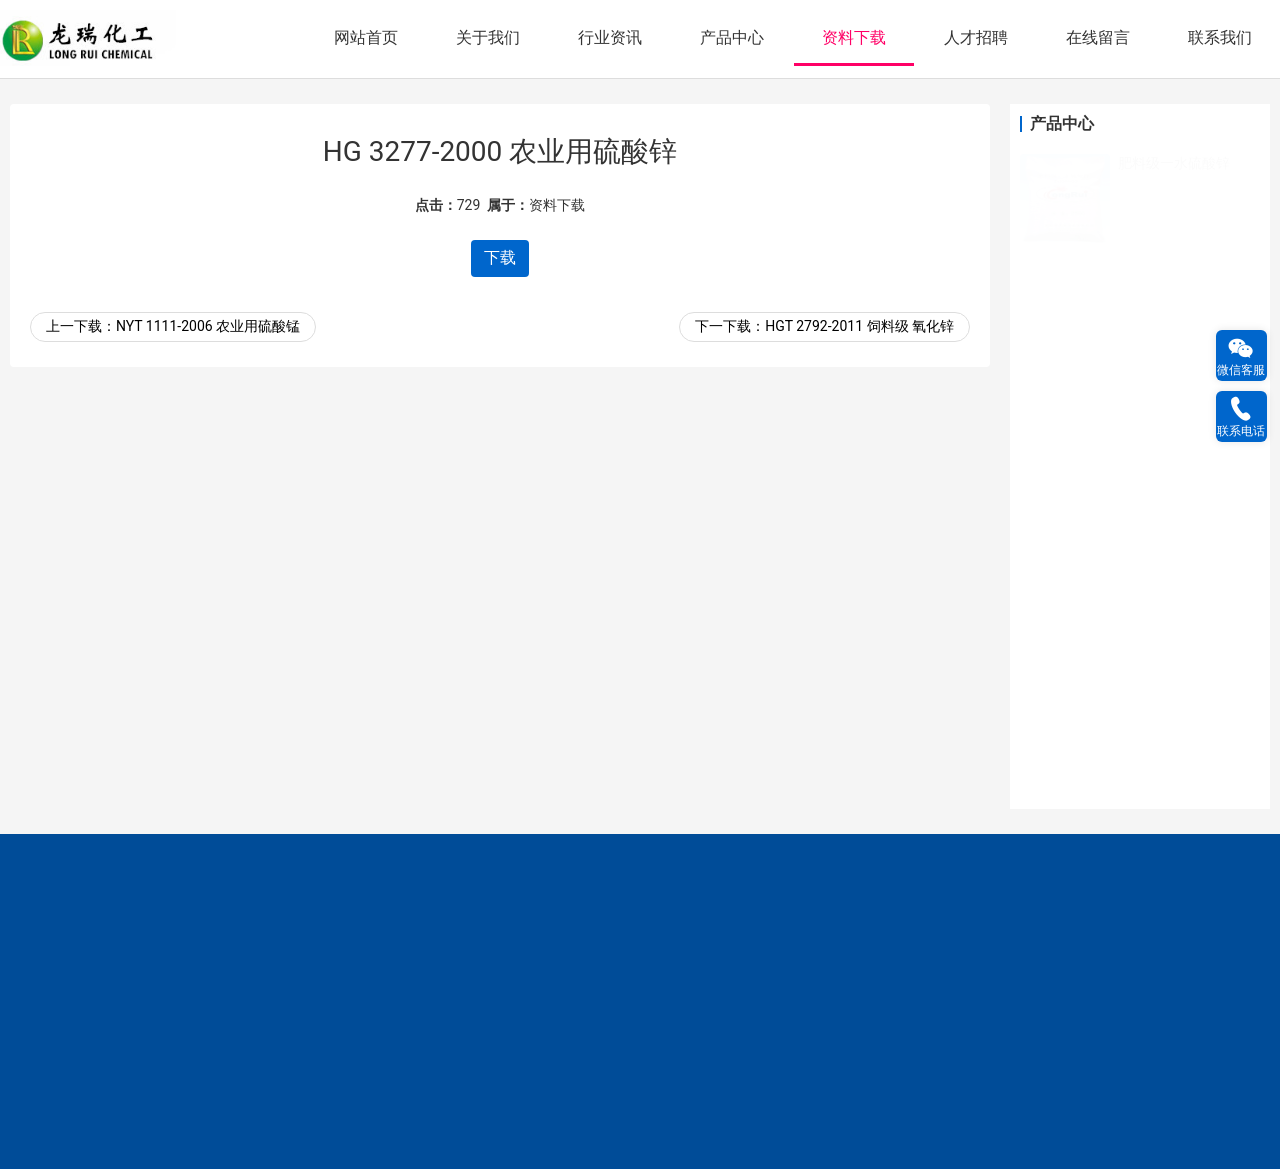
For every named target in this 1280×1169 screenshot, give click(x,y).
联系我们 (1220, 37)
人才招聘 (976, 37)
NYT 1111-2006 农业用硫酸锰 (208, 326)
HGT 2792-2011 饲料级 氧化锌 (859, 326)
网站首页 (366, 37)
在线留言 (1098, 37)
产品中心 (732, 37)
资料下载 (854, 37)
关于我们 (488, 37)
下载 (500, 257)
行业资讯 (610, 37)
